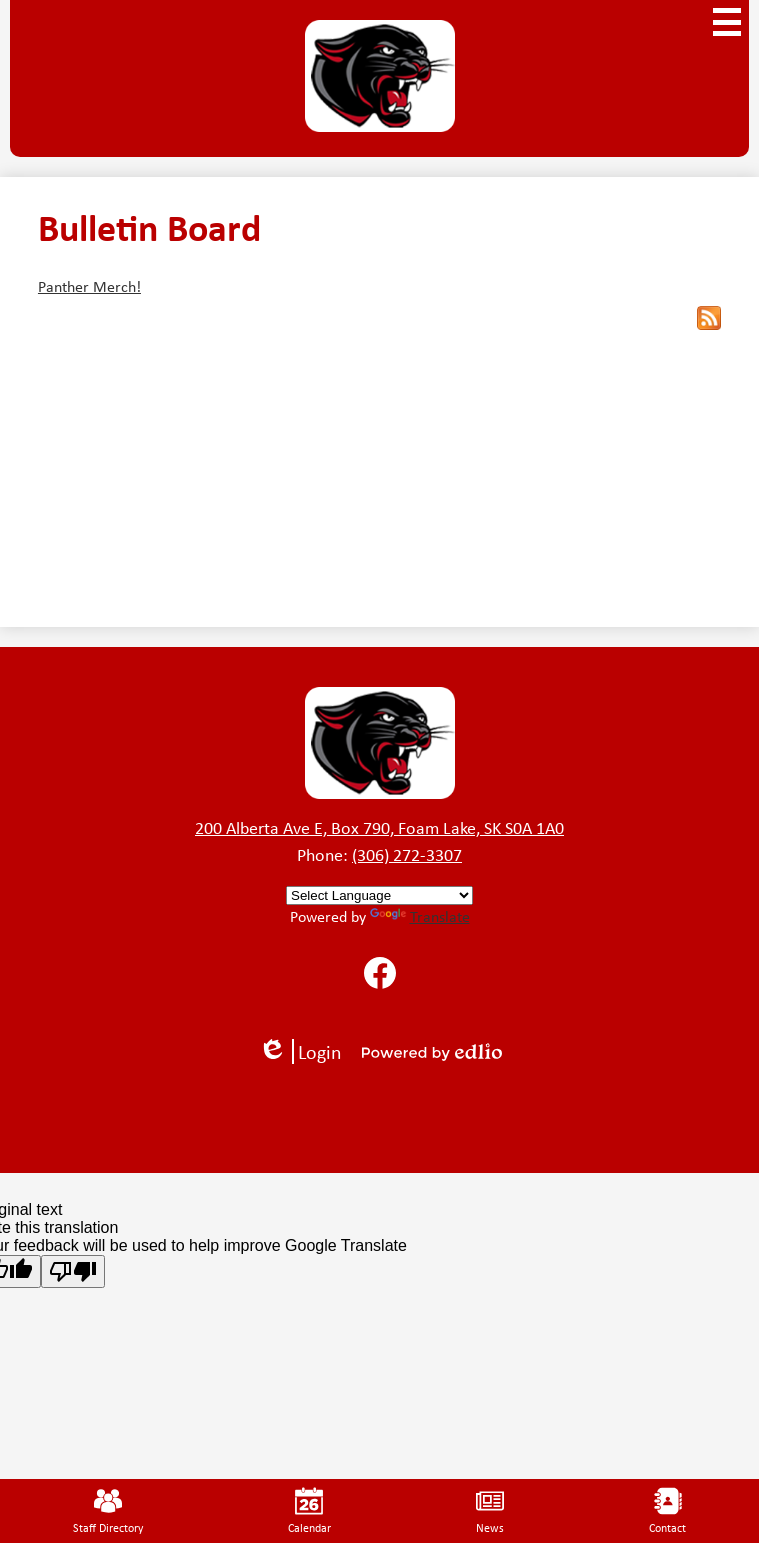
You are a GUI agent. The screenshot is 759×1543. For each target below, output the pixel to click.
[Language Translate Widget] (379, 895)
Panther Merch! (89, 286)
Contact (667, 1511)
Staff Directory (108, 1511)
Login (300, 1051)
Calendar (309, 1511)
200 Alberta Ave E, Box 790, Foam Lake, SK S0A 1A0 (379, 827)
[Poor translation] (73, 1271)
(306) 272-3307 (407, 854)
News (490, 1511)
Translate (420, 916)
